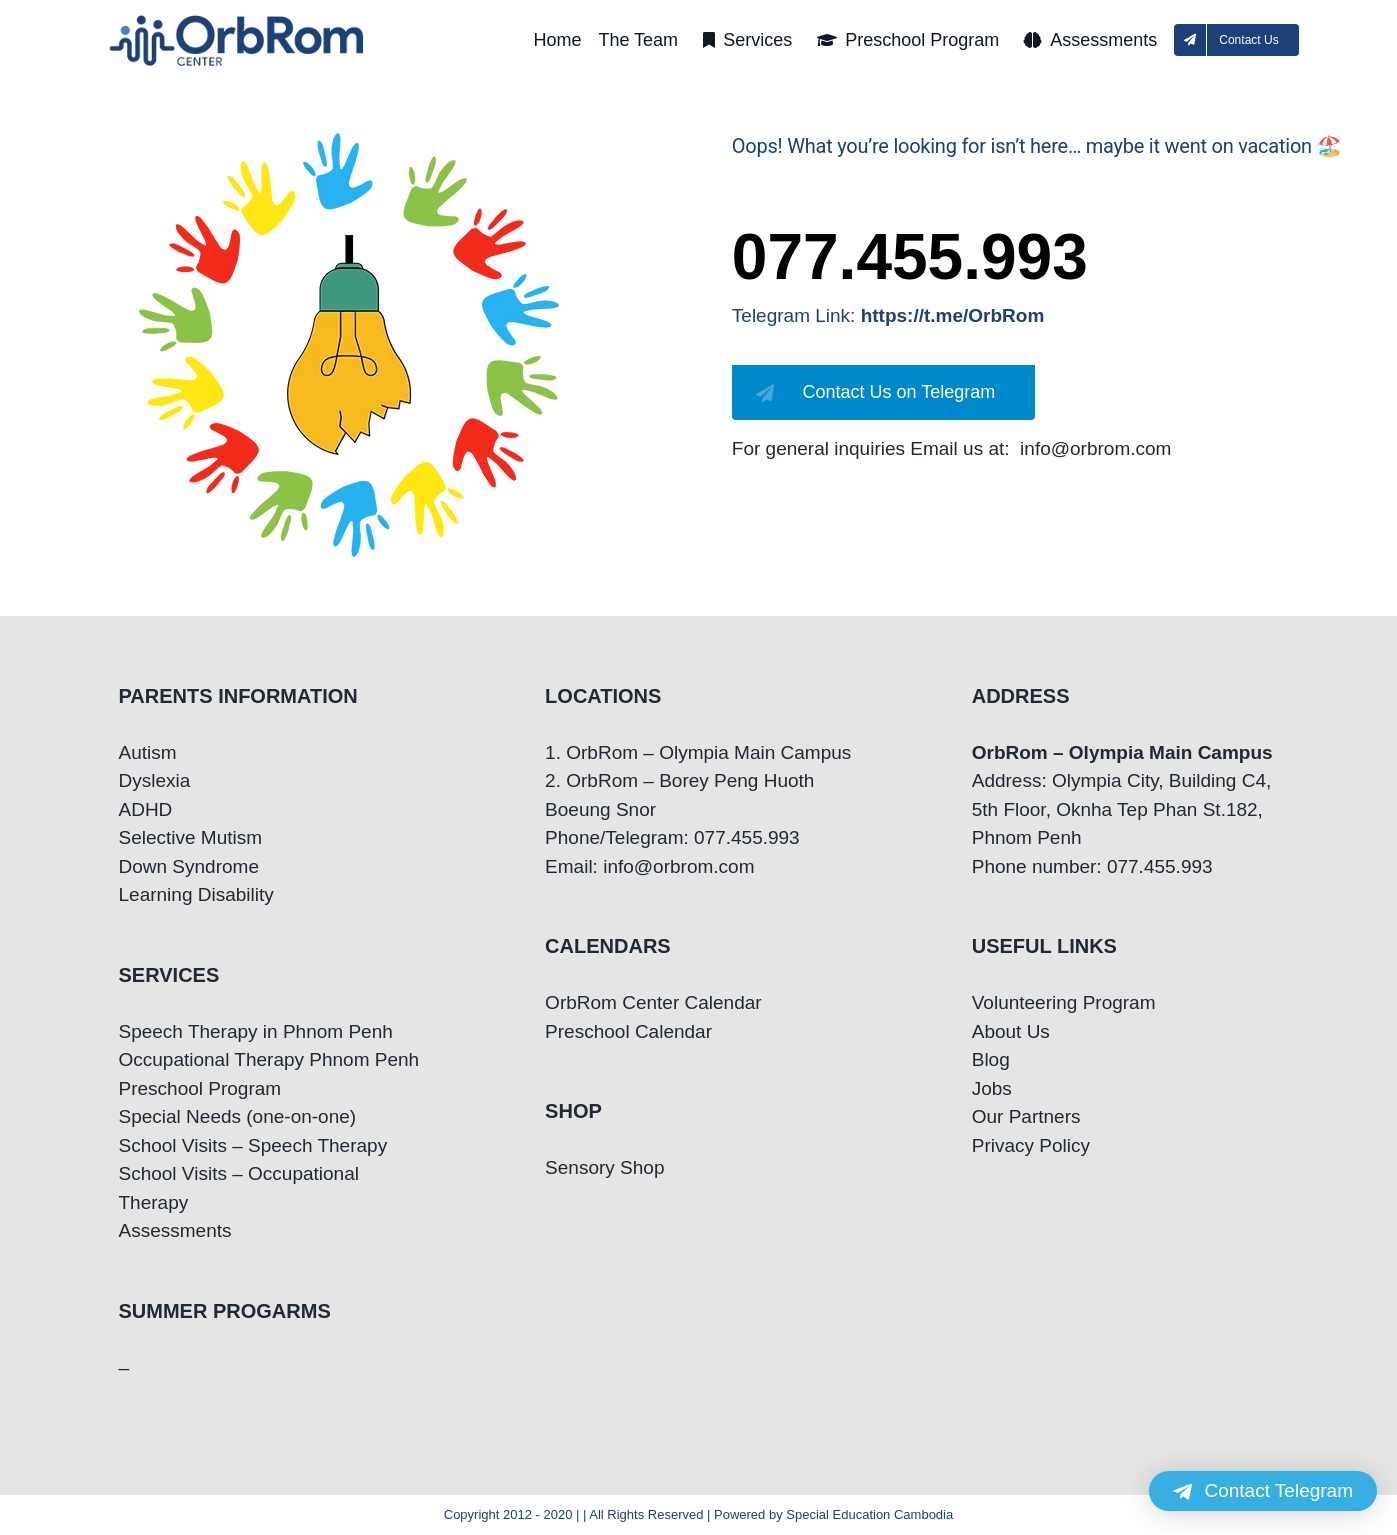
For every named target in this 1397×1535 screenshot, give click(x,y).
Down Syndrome (189, 866)
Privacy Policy (1031, 1145)
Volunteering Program (1064, 1002)
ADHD (146, 809)
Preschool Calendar (628, 1031)
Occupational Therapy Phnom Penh (269, 1059)
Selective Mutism (191, 837)
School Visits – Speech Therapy (253, 1145)
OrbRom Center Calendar (653, 1002)
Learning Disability (196, 894)
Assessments (175, 1230)
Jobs (992, 1088)
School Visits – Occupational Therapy (239, 1188)
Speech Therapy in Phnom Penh (256, 1031)
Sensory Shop (604, 1167)
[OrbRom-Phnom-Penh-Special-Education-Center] (238, 20)
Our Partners (1026, 1116)
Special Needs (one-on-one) (238, 1116)
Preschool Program (200, 1088)
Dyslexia (155, 780)
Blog (991, 1059)
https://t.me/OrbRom (953, 315)
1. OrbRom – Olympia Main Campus (698, 752)
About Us (1011, 1031)
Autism (148, 752)
